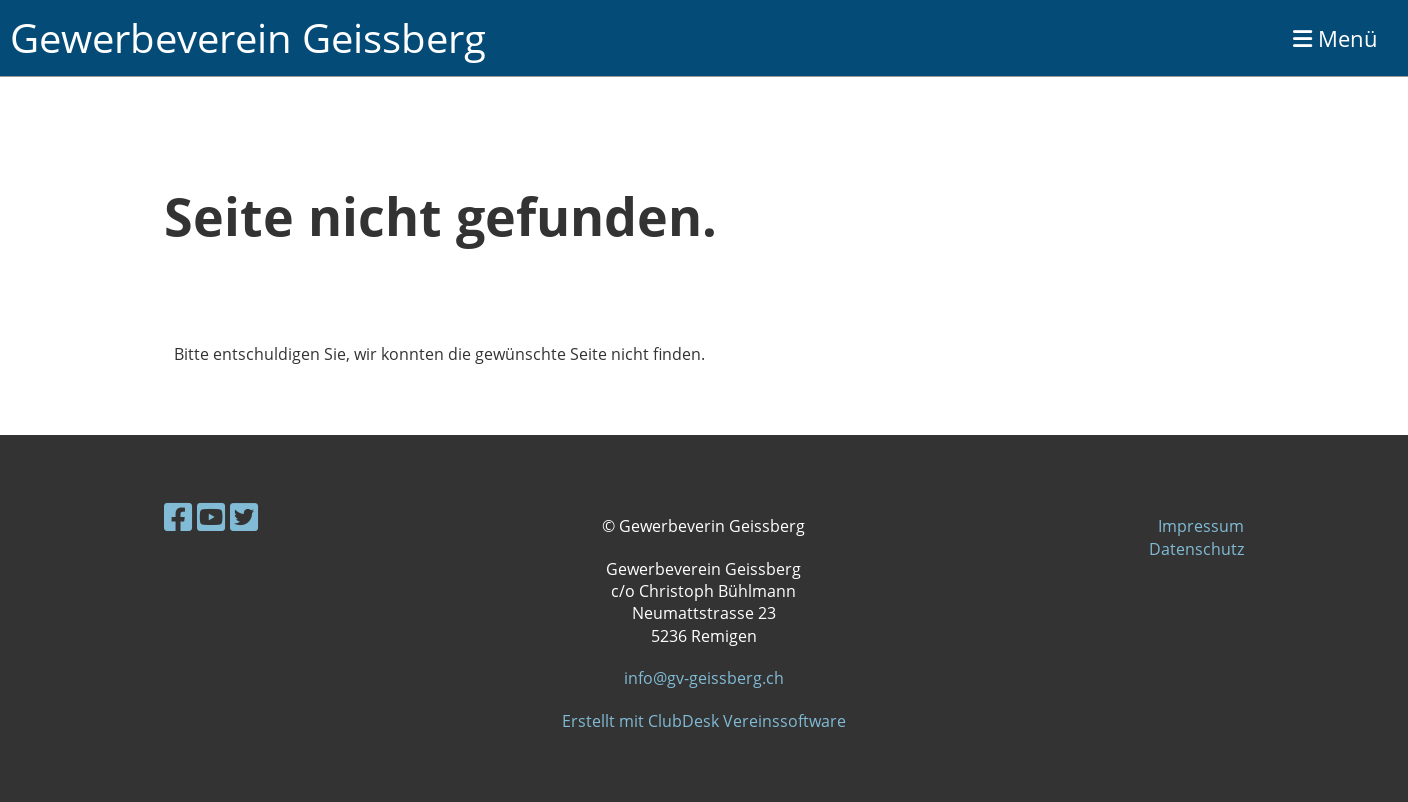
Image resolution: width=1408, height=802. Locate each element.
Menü (1335, 38)
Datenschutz (1196, 549)
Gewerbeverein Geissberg (248, 37)
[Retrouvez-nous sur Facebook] (178, 516)
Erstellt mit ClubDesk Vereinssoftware (704, 721)
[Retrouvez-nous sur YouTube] (211, 516)
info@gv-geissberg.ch (704, 678)
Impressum (1201, 526)
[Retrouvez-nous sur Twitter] (244, 516)
